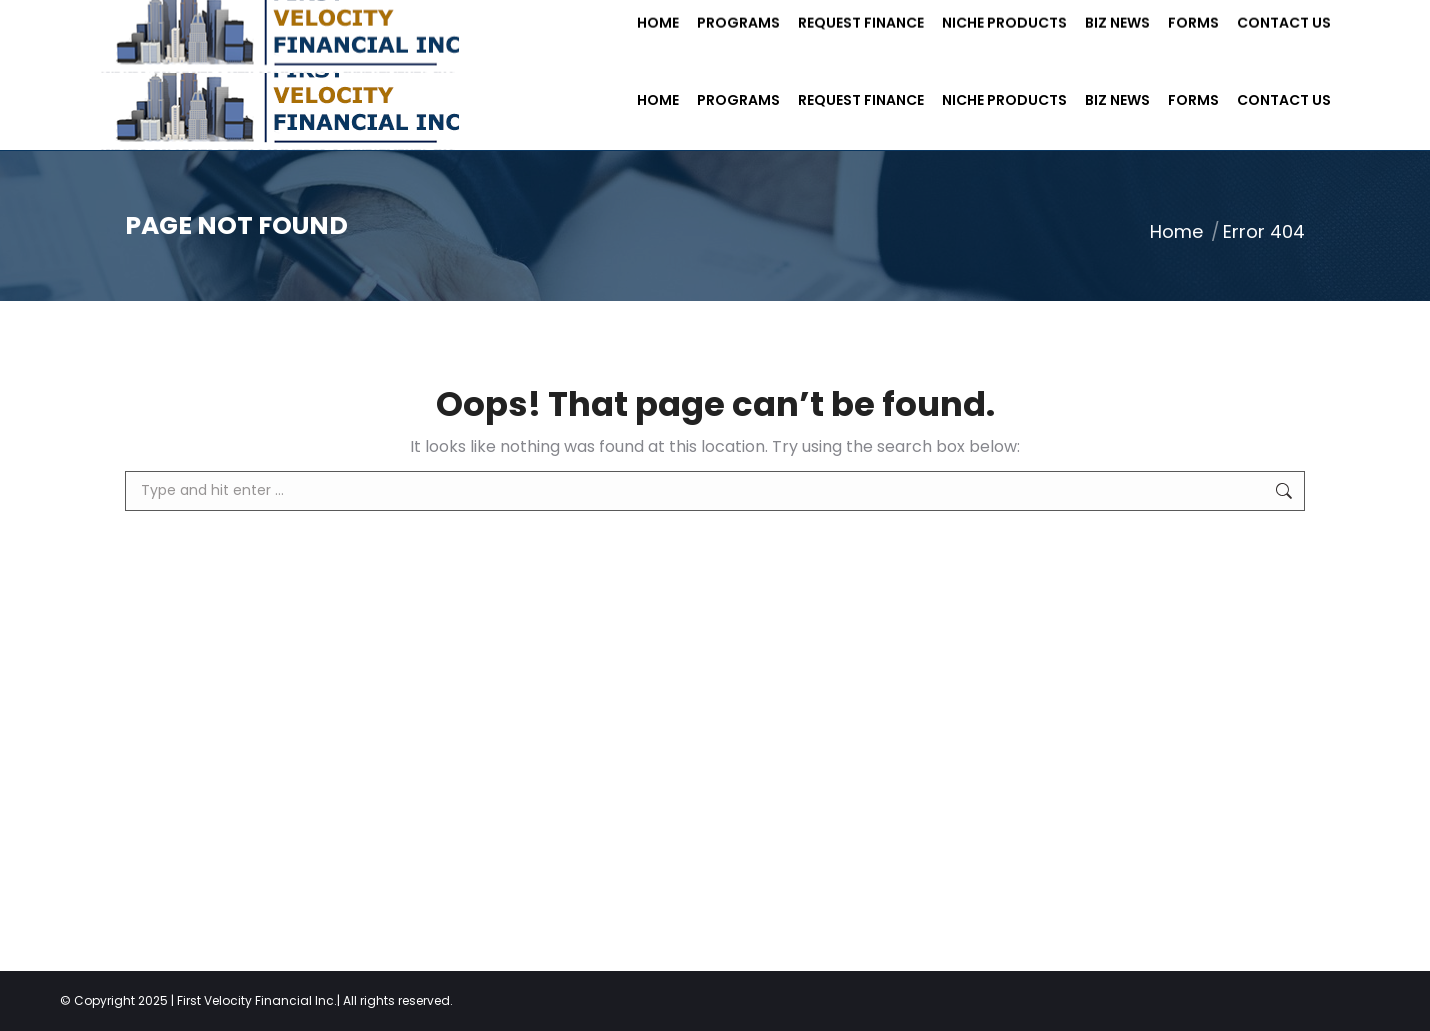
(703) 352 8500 (350, 25)
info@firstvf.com (506, 25)
